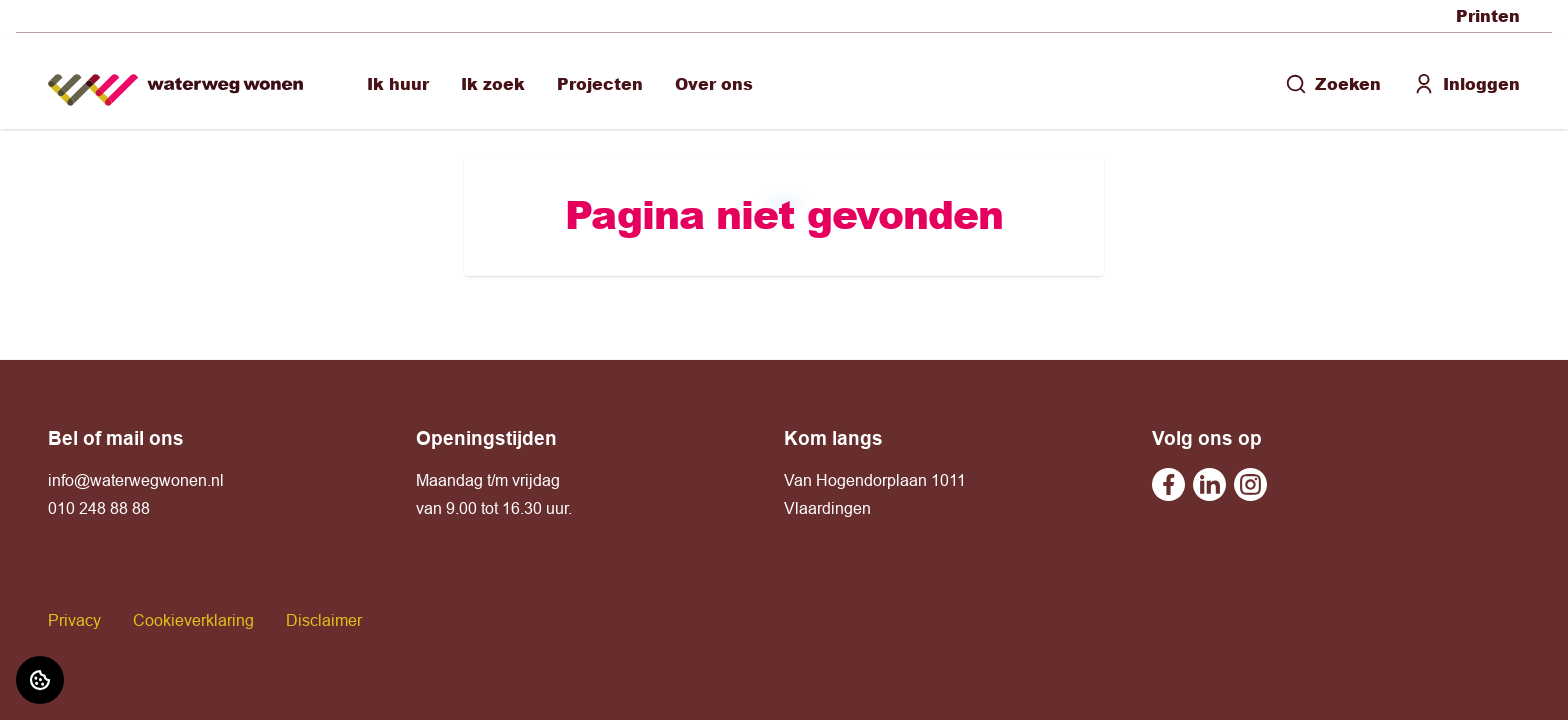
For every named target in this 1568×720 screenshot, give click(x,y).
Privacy (74, 620)
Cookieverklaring (193, 620)
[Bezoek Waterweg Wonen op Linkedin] (1209, 484)
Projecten (600, 83)
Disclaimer (324, 620)
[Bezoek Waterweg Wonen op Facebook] (1168, 484)
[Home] (175, 81)
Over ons (714, 83)
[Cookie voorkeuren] (40, 680)
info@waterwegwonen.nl (136, 480)
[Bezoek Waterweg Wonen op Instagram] (1250, 484)
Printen (1488, 15)
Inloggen (1466, 83)
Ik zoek (493, 83)
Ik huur (398, 83)
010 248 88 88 (99, 508)
